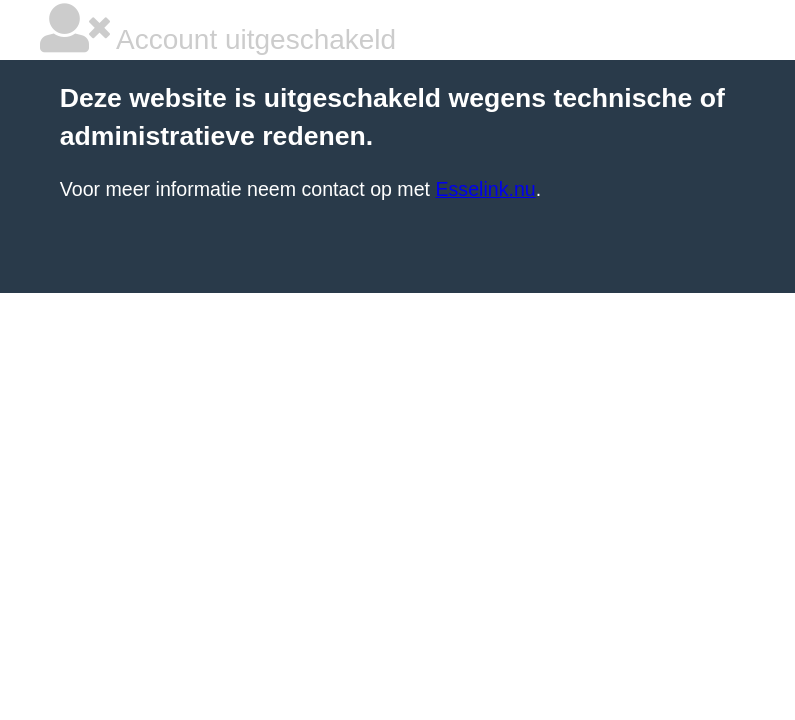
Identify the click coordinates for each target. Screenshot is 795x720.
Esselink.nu (485, 189)
